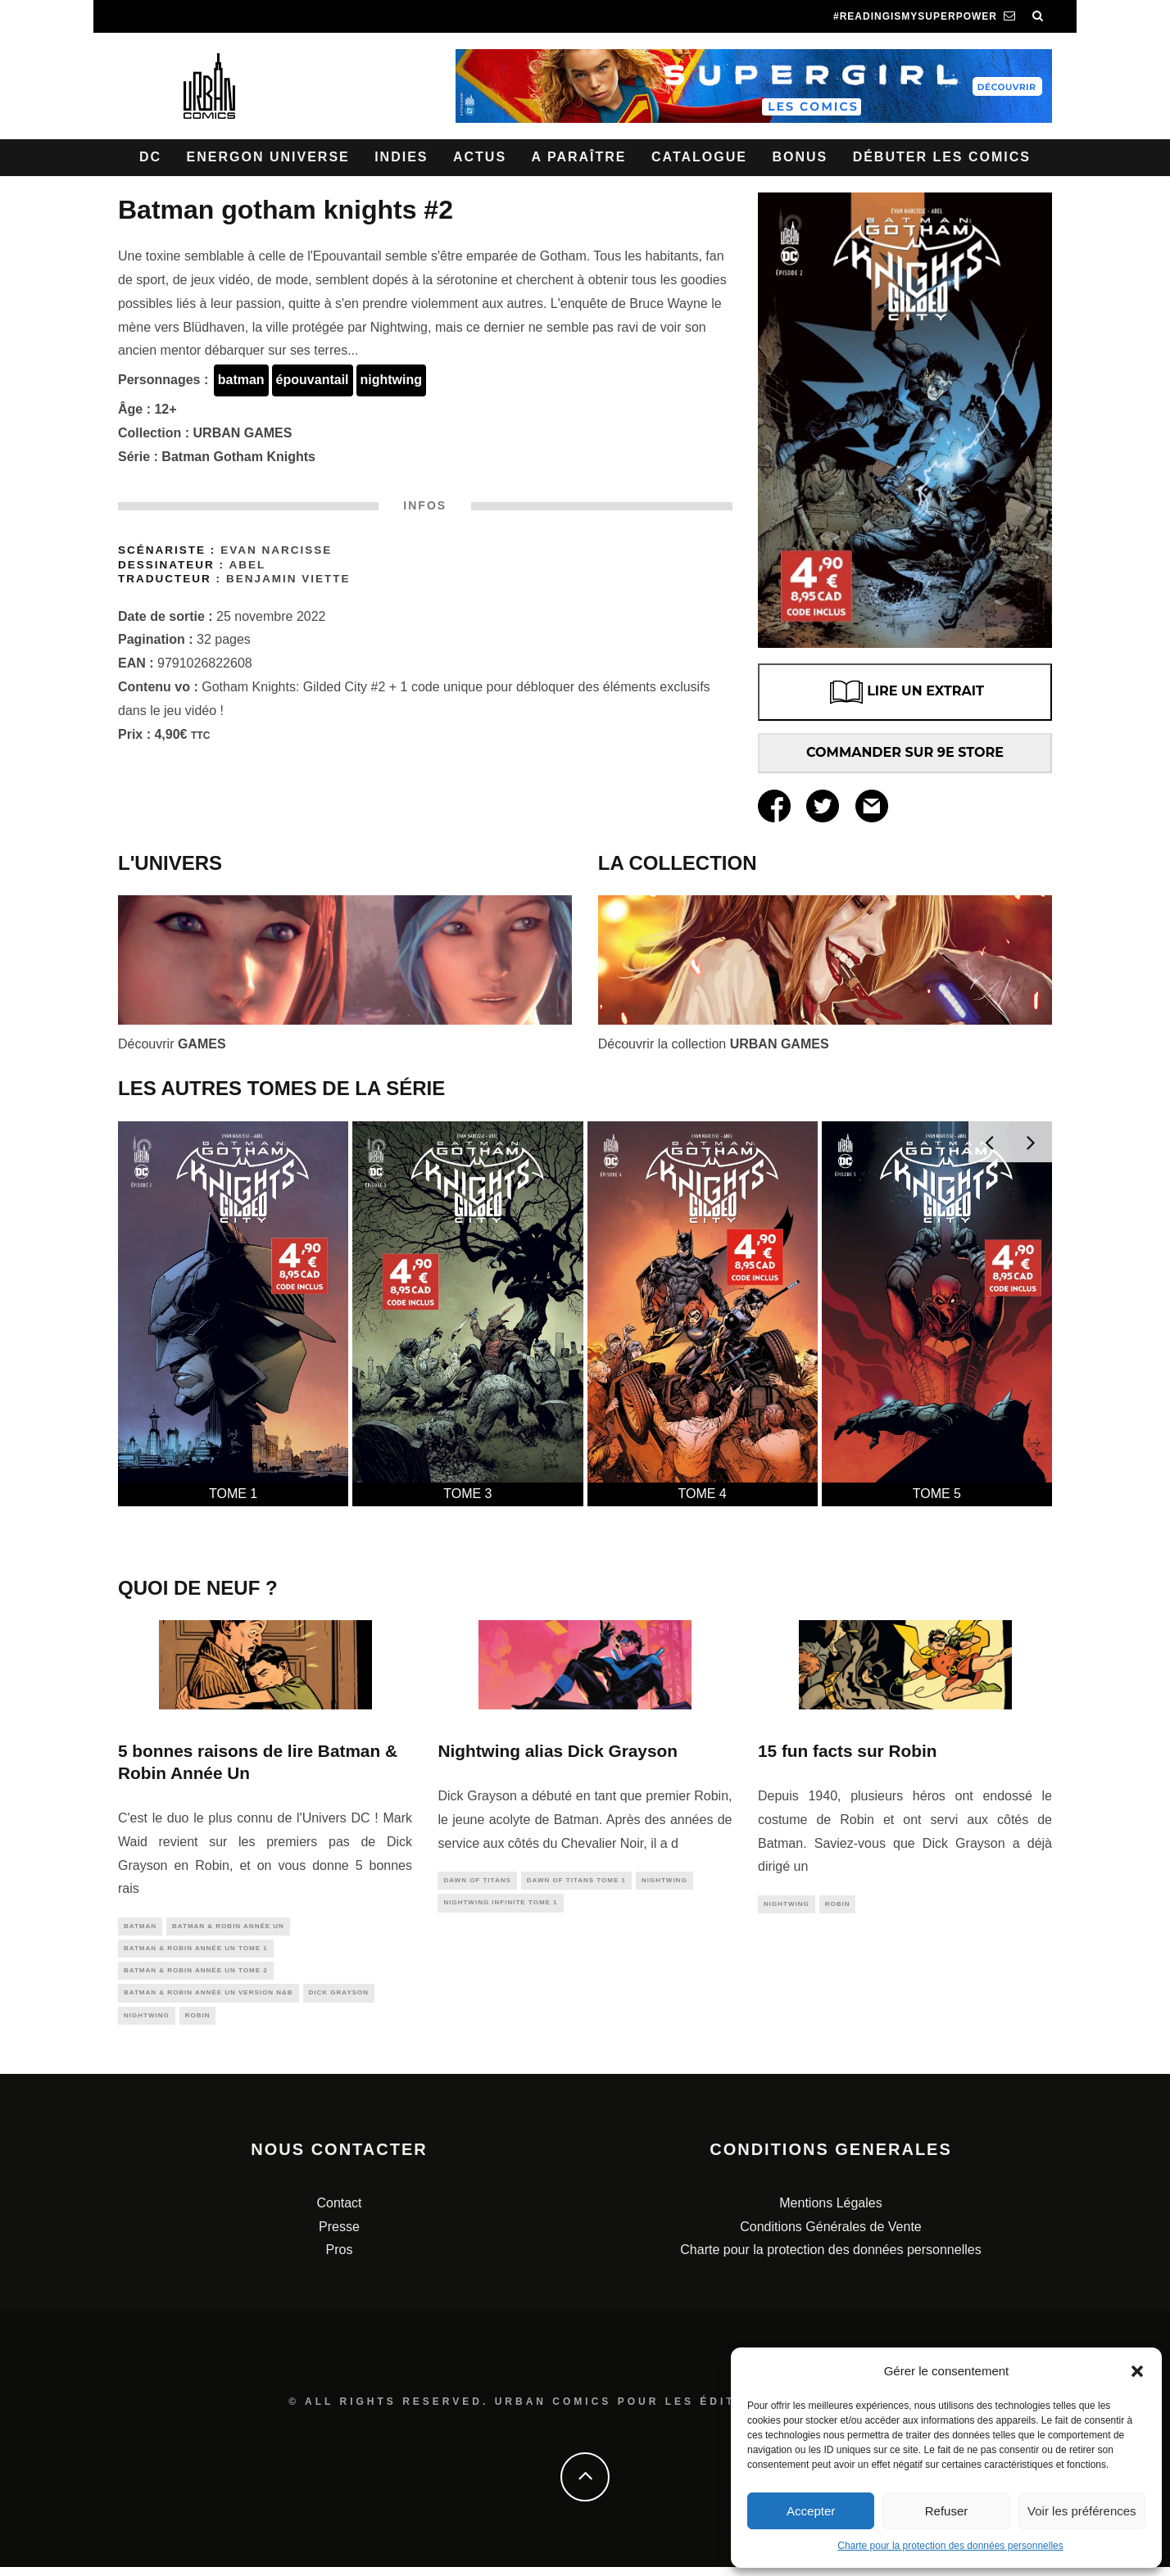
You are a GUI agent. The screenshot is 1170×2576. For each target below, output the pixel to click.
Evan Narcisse (276, 550)
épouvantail (312, 380)
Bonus (800, 157)
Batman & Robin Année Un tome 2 (196, 1975)
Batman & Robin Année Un (228, 1927)
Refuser (946, 2511)
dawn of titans (476, 1881)
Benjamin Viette (288, 579)
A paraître (579, 157)
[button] (1137, 2371)
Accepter (811, 2511)
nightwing (392, 380)
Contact (338, 2212)
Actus (479, 157)
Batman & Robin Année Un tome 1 (196, 1951)
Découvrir (172, 1044)
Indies (401, 157)
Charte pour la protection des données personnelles (950, 2545)
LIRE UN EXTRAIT (905, 692)
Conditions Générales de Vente (830, 2236)
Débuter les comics (942, 157)
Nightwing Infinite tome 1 (500, 1905)
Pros (339, 2259)
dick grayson (339, 1999)
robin (198, 2023)
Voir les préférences (1081, 2511)
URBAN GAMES (242, 433)
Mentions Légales (830, 2212)
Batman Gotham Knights (238, 457)
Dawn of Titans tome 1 (576, 1881)
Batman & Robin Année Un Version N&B (208, 1999)
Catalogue (699, 157)
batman (241, 380)
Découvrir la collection (713, 1044)
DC (150, 157)
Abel (247, 565)
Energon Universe (268, 157)
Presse (339, 2236)
